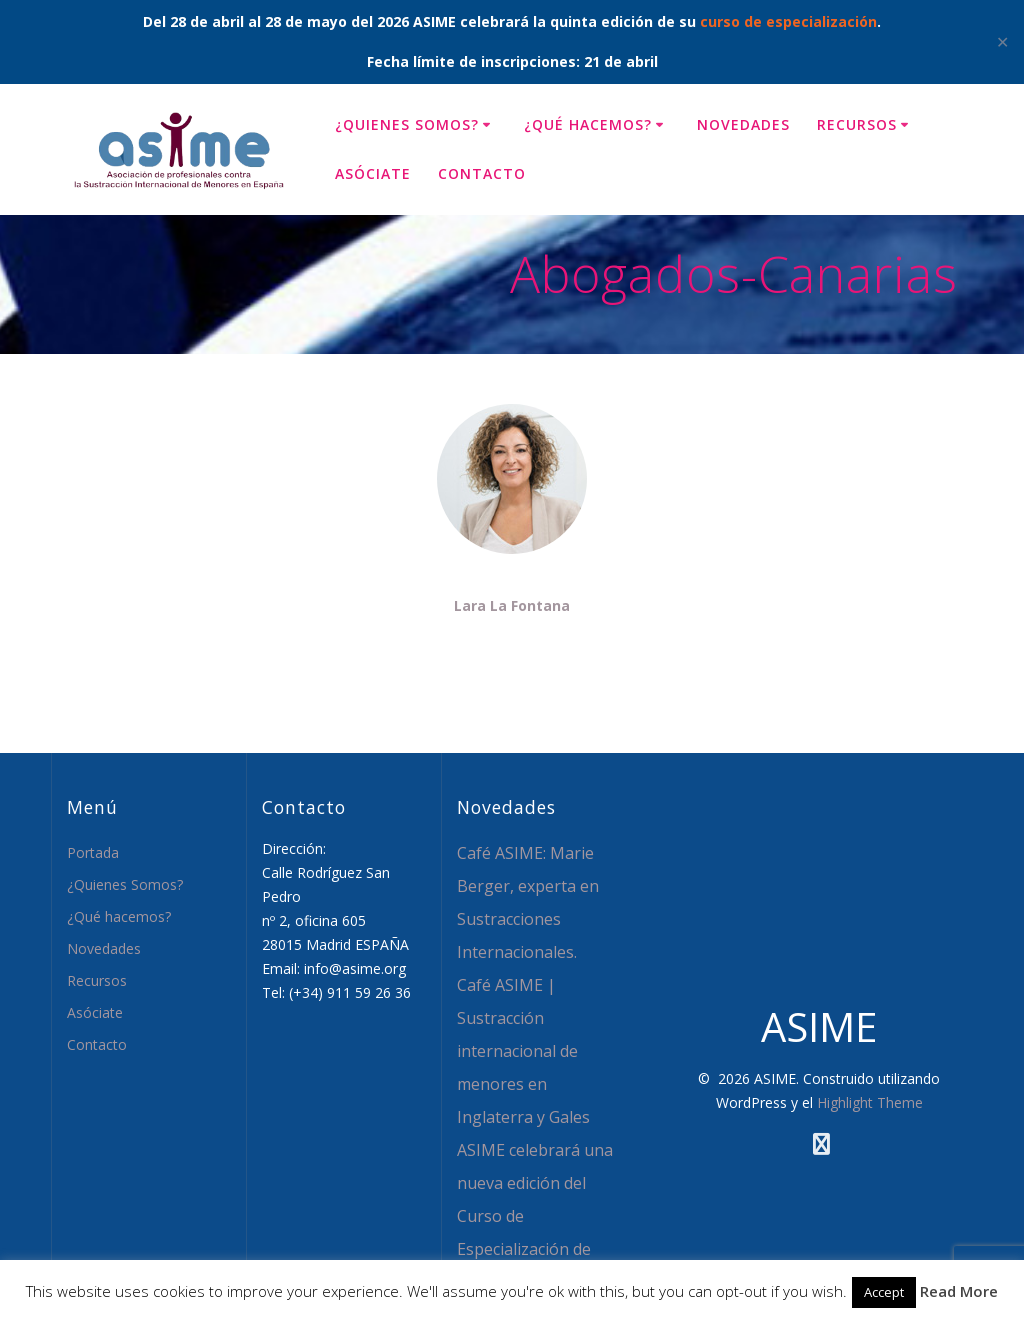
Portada (93, 852)
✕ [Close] (1002, 42)
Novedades (743, 124)
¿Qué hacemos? (588, 124)
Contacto (482, 173)
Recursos (857, 124)
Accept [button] (884, 1292)
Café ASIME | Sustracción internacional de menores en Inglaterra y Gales (523, 1051)
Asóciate (373, 173)
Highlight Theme (870, 1102)
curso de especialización (788, 21)
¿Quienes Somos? (407, 124)
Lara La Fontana (512, 605)
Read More (959, 1291)
